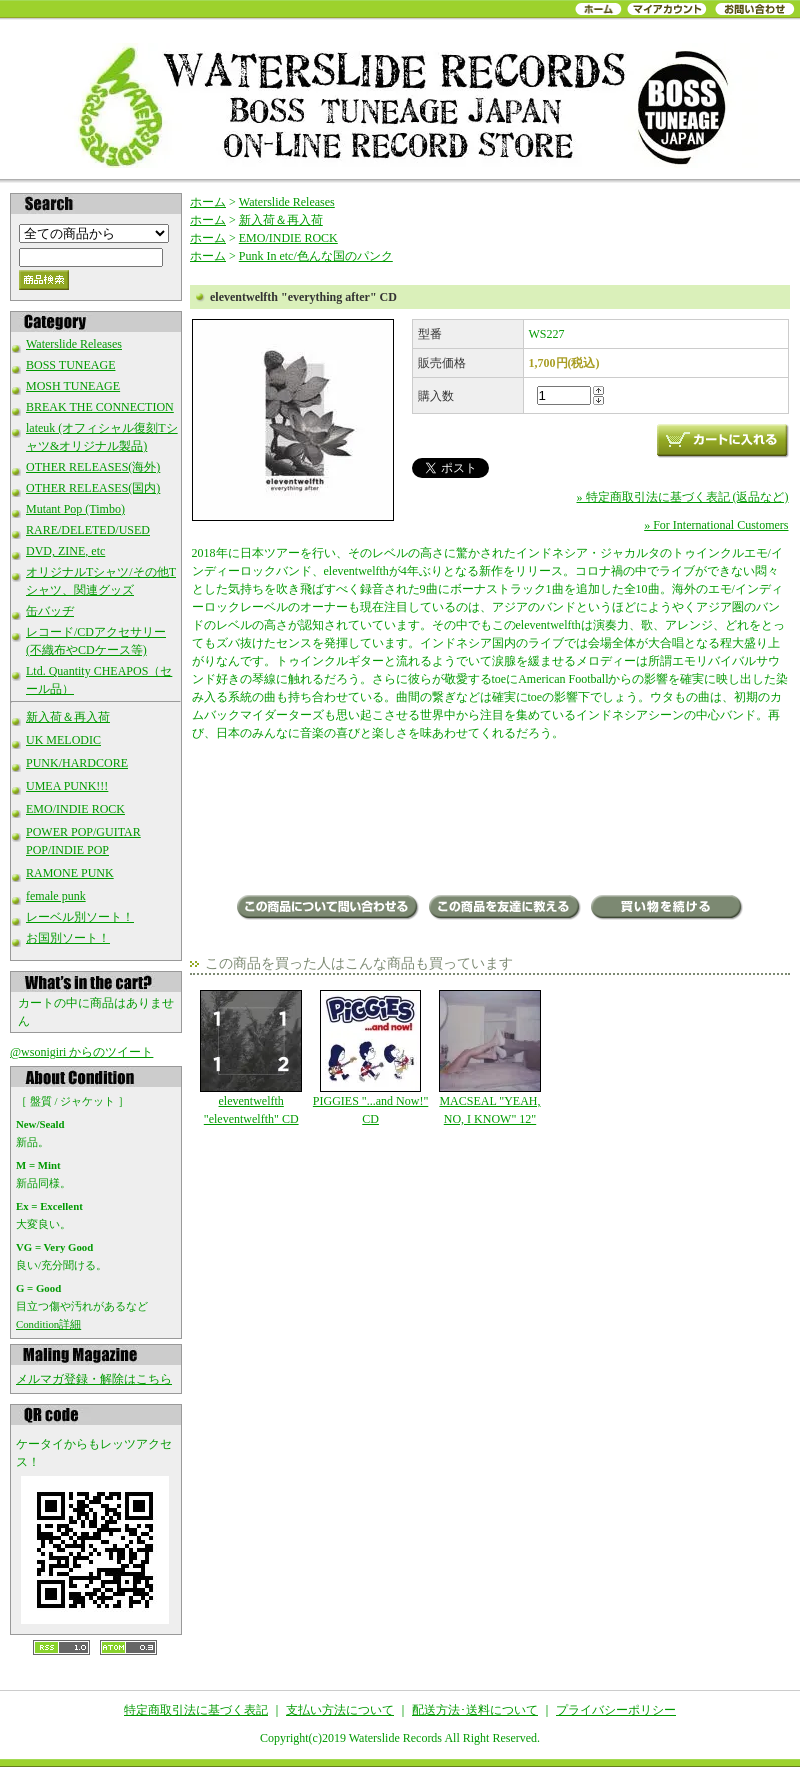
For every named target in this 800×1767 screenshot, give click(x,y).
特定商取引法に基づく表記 (196, 1710)
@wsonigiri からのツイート (81, 1052)
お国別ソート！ (68, 938)
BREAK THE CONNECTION (100, 407)
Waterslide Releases (74, 344)
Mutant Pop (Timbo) (75, 509)
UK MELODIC (63, 740)
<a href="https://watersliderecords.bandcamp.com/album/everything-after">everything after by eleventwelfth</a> (490, 820)
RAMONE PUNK (70, 873)
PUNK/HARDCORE (77, 763)
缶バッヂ (50, 611)
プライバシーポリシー (616, 1710)
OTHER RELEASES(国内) (93, 488)
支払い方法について (340, 1710)
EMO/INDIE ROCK (75, 809)
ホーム (208, 202)
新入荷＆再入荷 (68, 717)
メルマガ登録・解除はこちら (94, 1379)
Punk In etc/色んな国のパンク (316, 256)
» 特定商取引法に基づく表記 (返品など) (683, 497)
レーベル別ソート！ (80, 917)
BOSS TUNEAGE (70, 365)
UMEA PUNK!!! (67, 786)
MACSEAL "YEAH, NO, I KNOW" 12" (489, 1058)
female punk (56, 896)
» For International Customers (716, 525)
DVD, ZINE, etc (65, 551)
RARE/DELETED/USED (88, 530)
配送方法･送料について (475, 1710)
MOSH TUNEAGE (73, 386)
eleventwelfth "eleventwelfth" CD (251, 1058)
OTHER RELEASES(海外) (93, 467)
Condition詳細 (48, 1324)
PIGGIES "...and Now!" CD (370, 1058)
